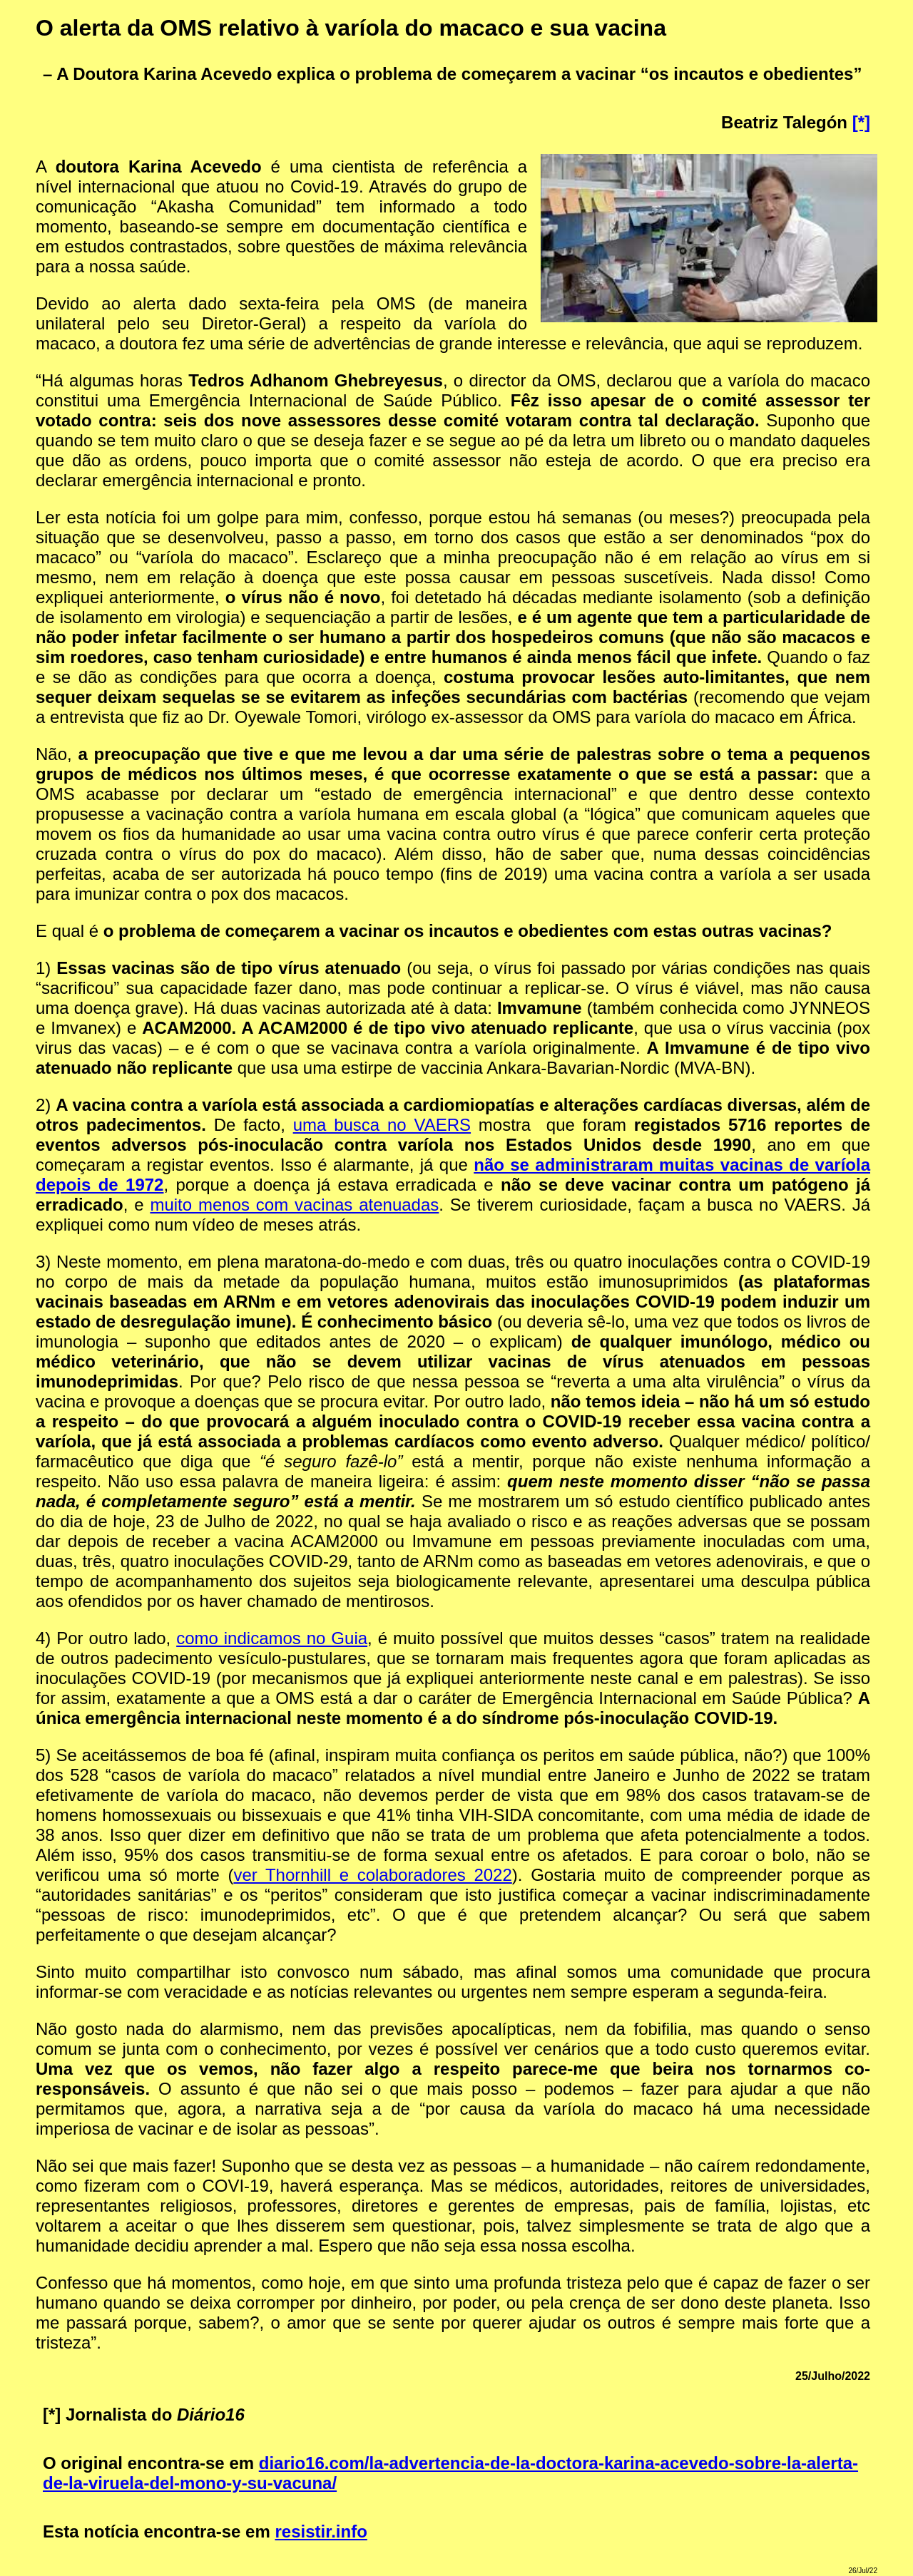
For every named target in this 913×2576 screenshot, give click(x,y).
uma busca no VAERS (382, 1124)
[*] (861, 122)
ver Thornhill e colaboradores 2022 (372, 1874)
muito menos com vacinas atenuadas (294, 1204)
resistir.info (321, 2531)
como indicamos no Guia (271, 1638)
